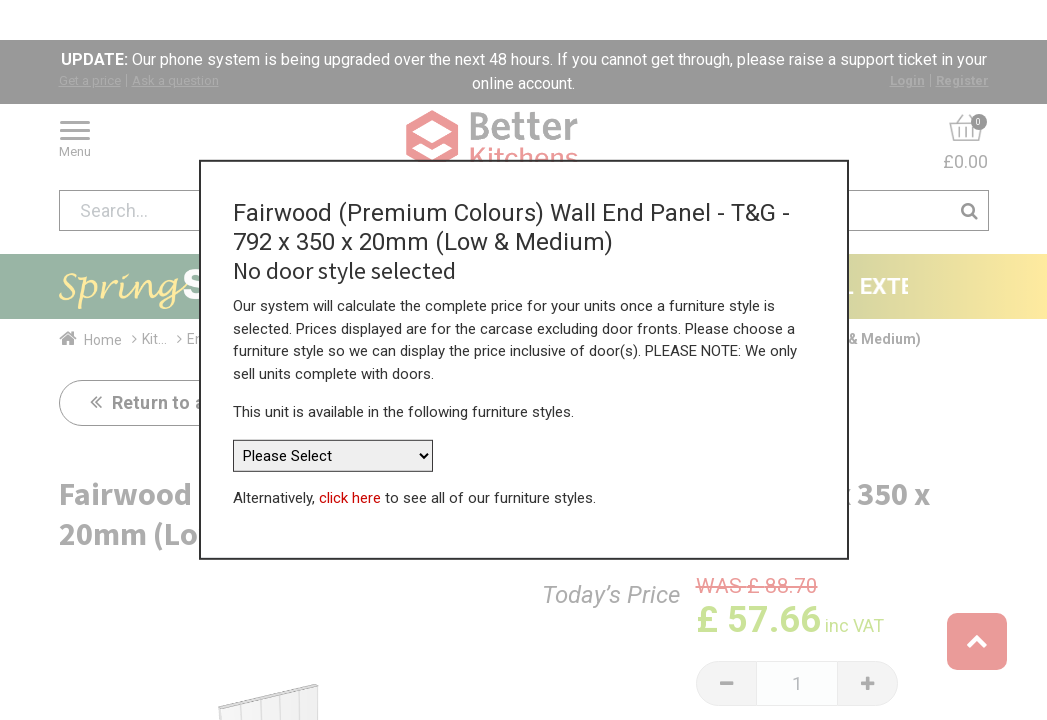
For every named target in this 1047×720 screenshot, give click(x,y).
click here (350, 490)
